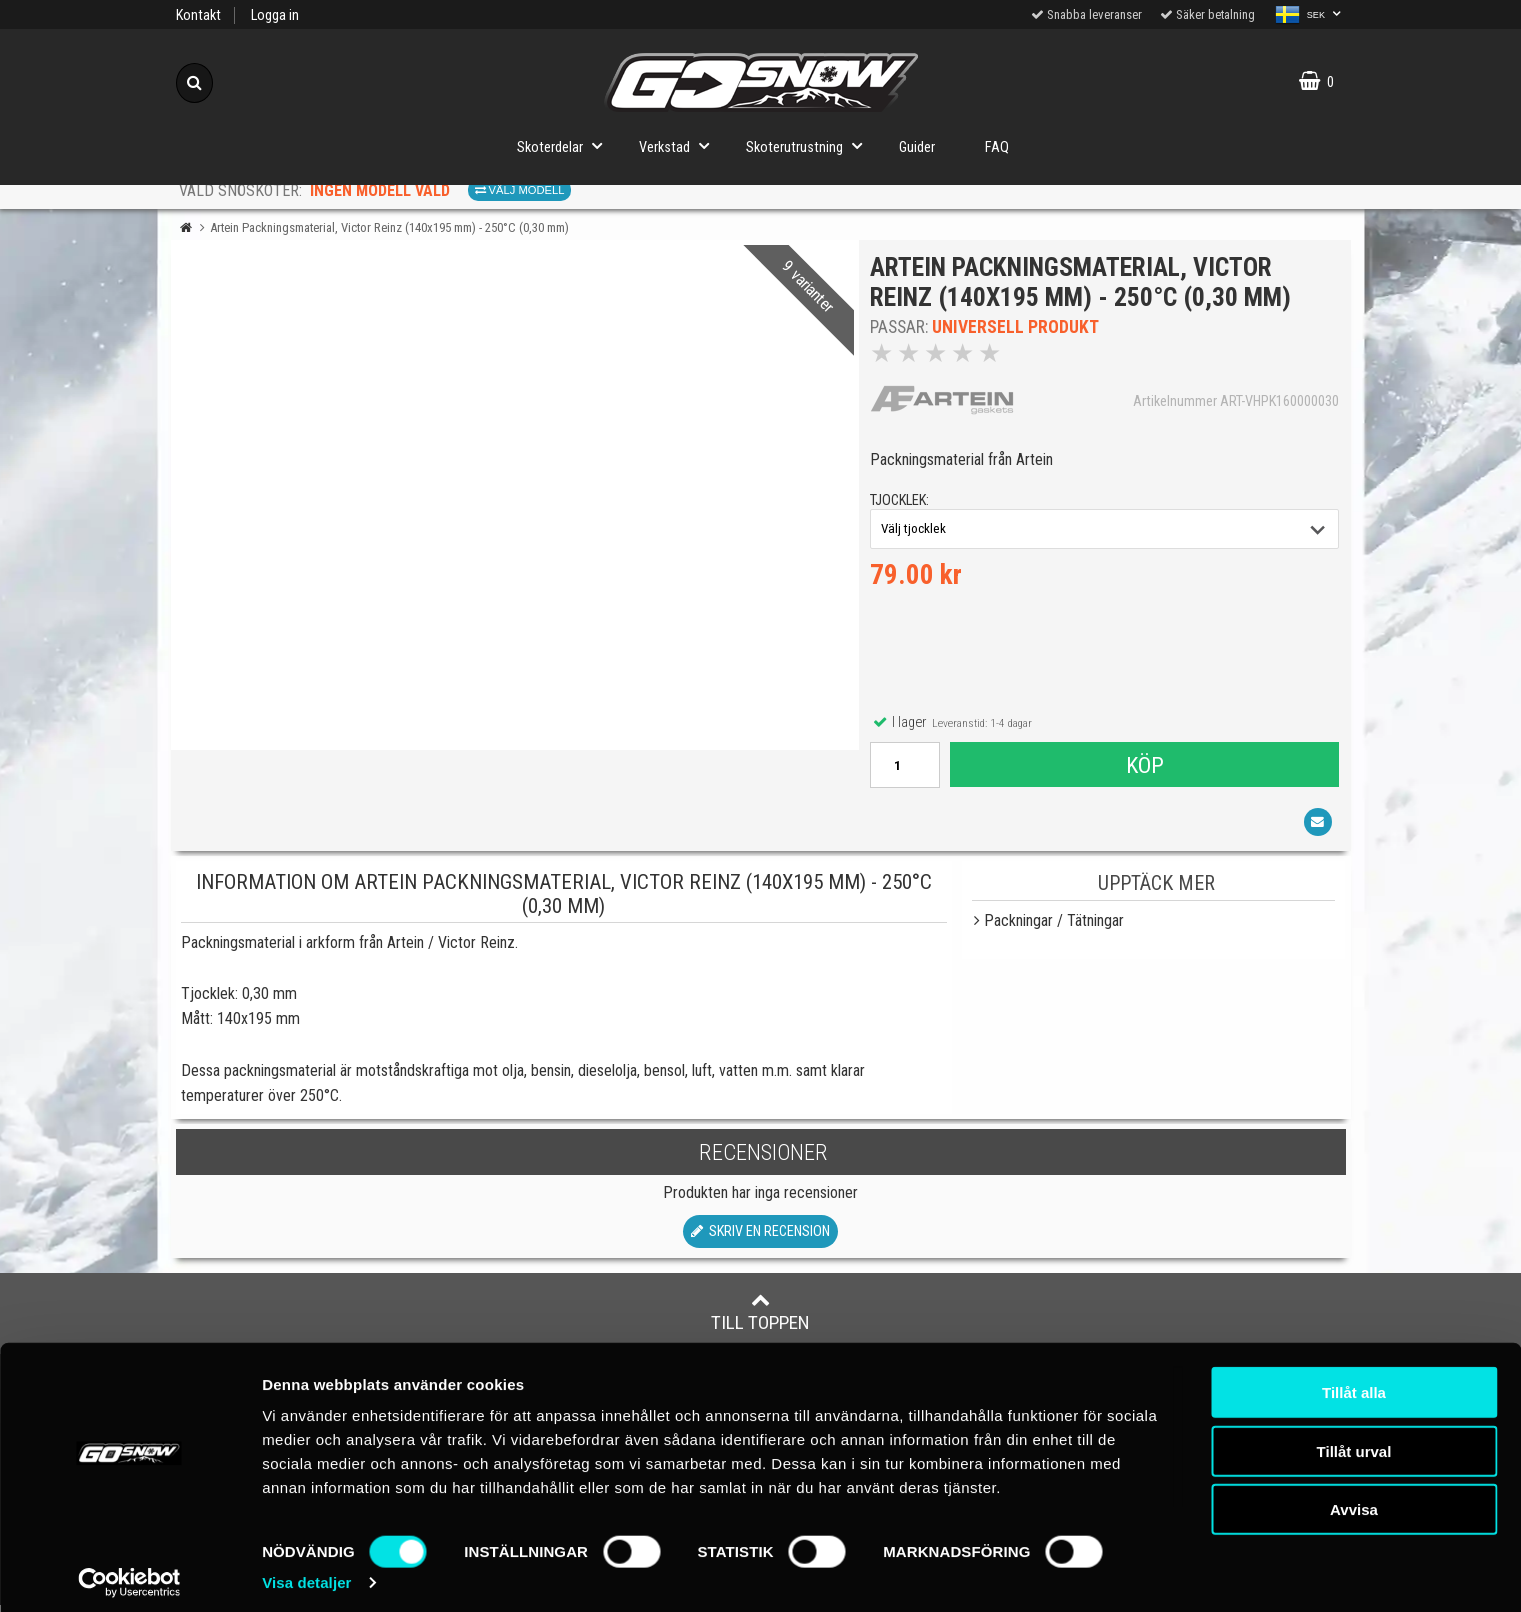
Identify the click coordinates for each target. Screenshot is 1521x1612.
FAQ (997, 147)
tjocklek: (903, 504)
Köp (1144, 768)
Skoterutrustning (810, 145)
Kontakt (198, 15)
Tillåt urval (1354, 1441)
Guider (917, 147)
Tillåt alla (1354, 1382)
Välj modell (520, 190)
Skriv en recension (760, 1238)
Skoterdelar (565, 145)
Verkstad (680, 145)
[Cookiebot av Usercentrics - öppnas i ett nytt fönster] (129, 1573)
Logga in (275, 15)
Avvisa (1354, 1499)
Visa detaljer (306, 1572)
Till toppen (760, 1319)
